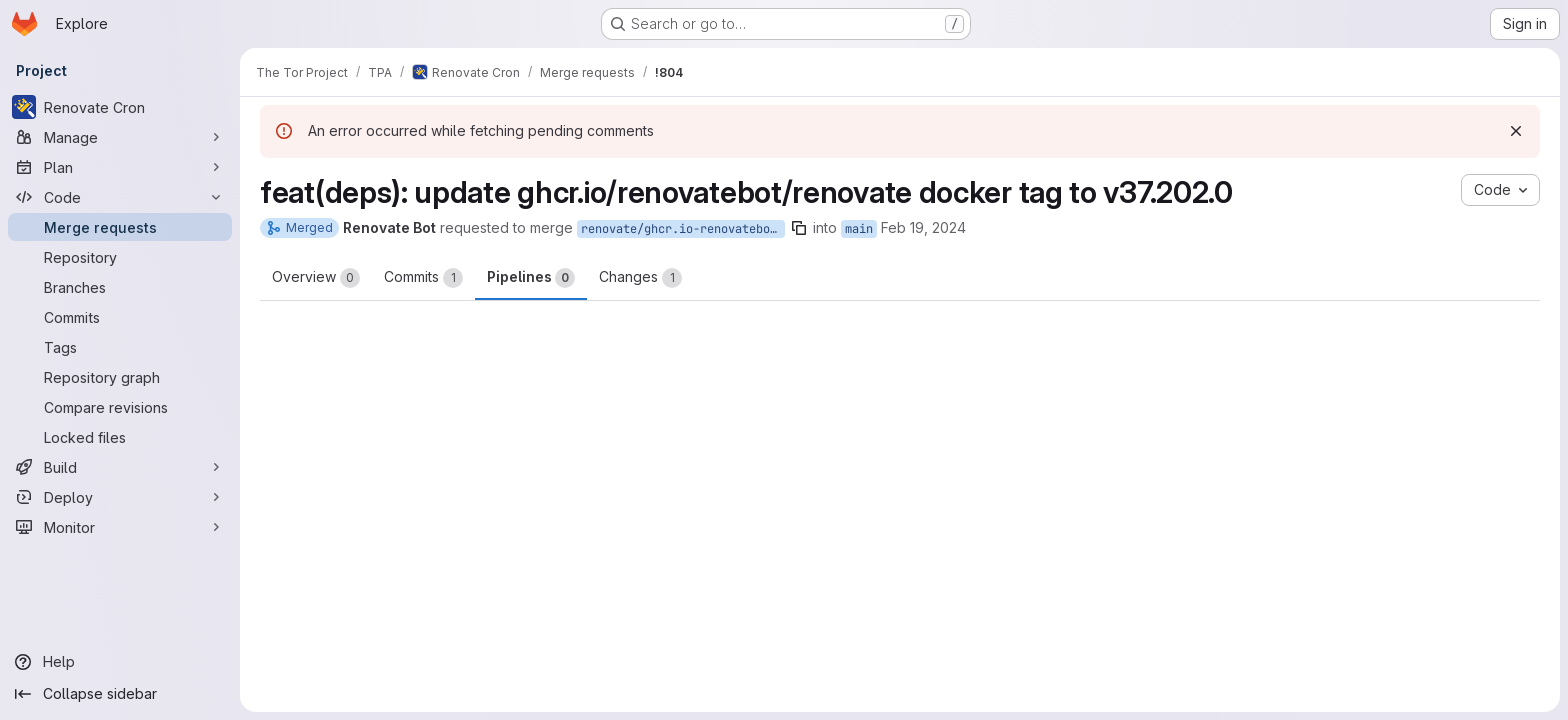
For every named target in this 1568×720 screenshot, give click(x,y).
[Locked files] (120, 437)
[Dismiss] (1516, 131)
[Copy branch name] (799, 228)
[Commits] (120, 317)
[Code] (120, 197)
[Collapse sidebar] (120, 694)
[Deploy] (120, 497)
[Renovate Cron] (120, 107)
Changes (640, 278)
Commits (423, 278)
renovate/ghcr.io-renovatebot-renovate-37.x (683, 229)
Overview (316, 278)
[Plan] (120, 167)
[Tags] (120, 347)
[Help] (120, 662)
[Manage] (120, 137)
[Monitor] (120, 527)
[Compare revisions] (120, 407)
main (859, 229)
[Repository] (120, 257)
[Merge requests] (120, 227)
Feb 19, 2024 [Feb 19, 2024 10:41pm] (923, 227)
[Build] (120, 467)
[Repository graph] (120, 377)
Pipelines (531, 278)
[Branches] (120, 287)
